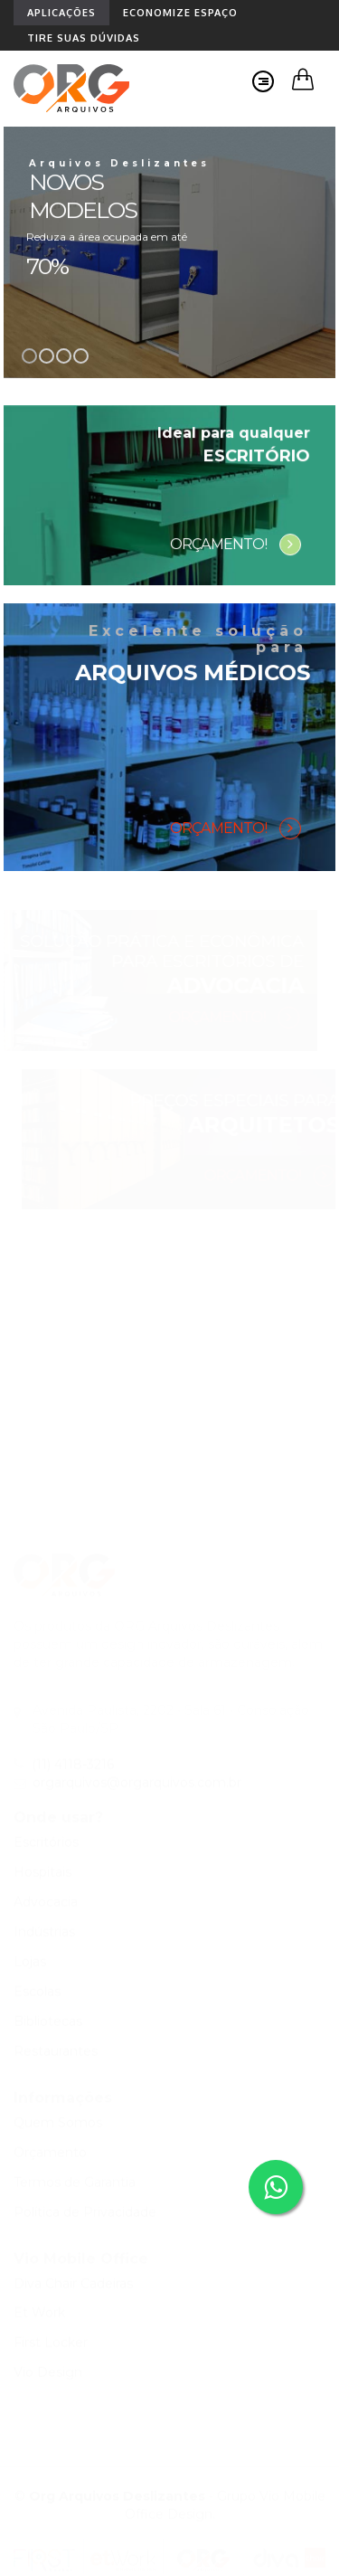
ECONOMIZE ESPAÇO (180, 12)
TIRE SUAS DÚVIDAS (83, 38)
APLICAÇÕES (61, 12)
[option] (169, 252)
